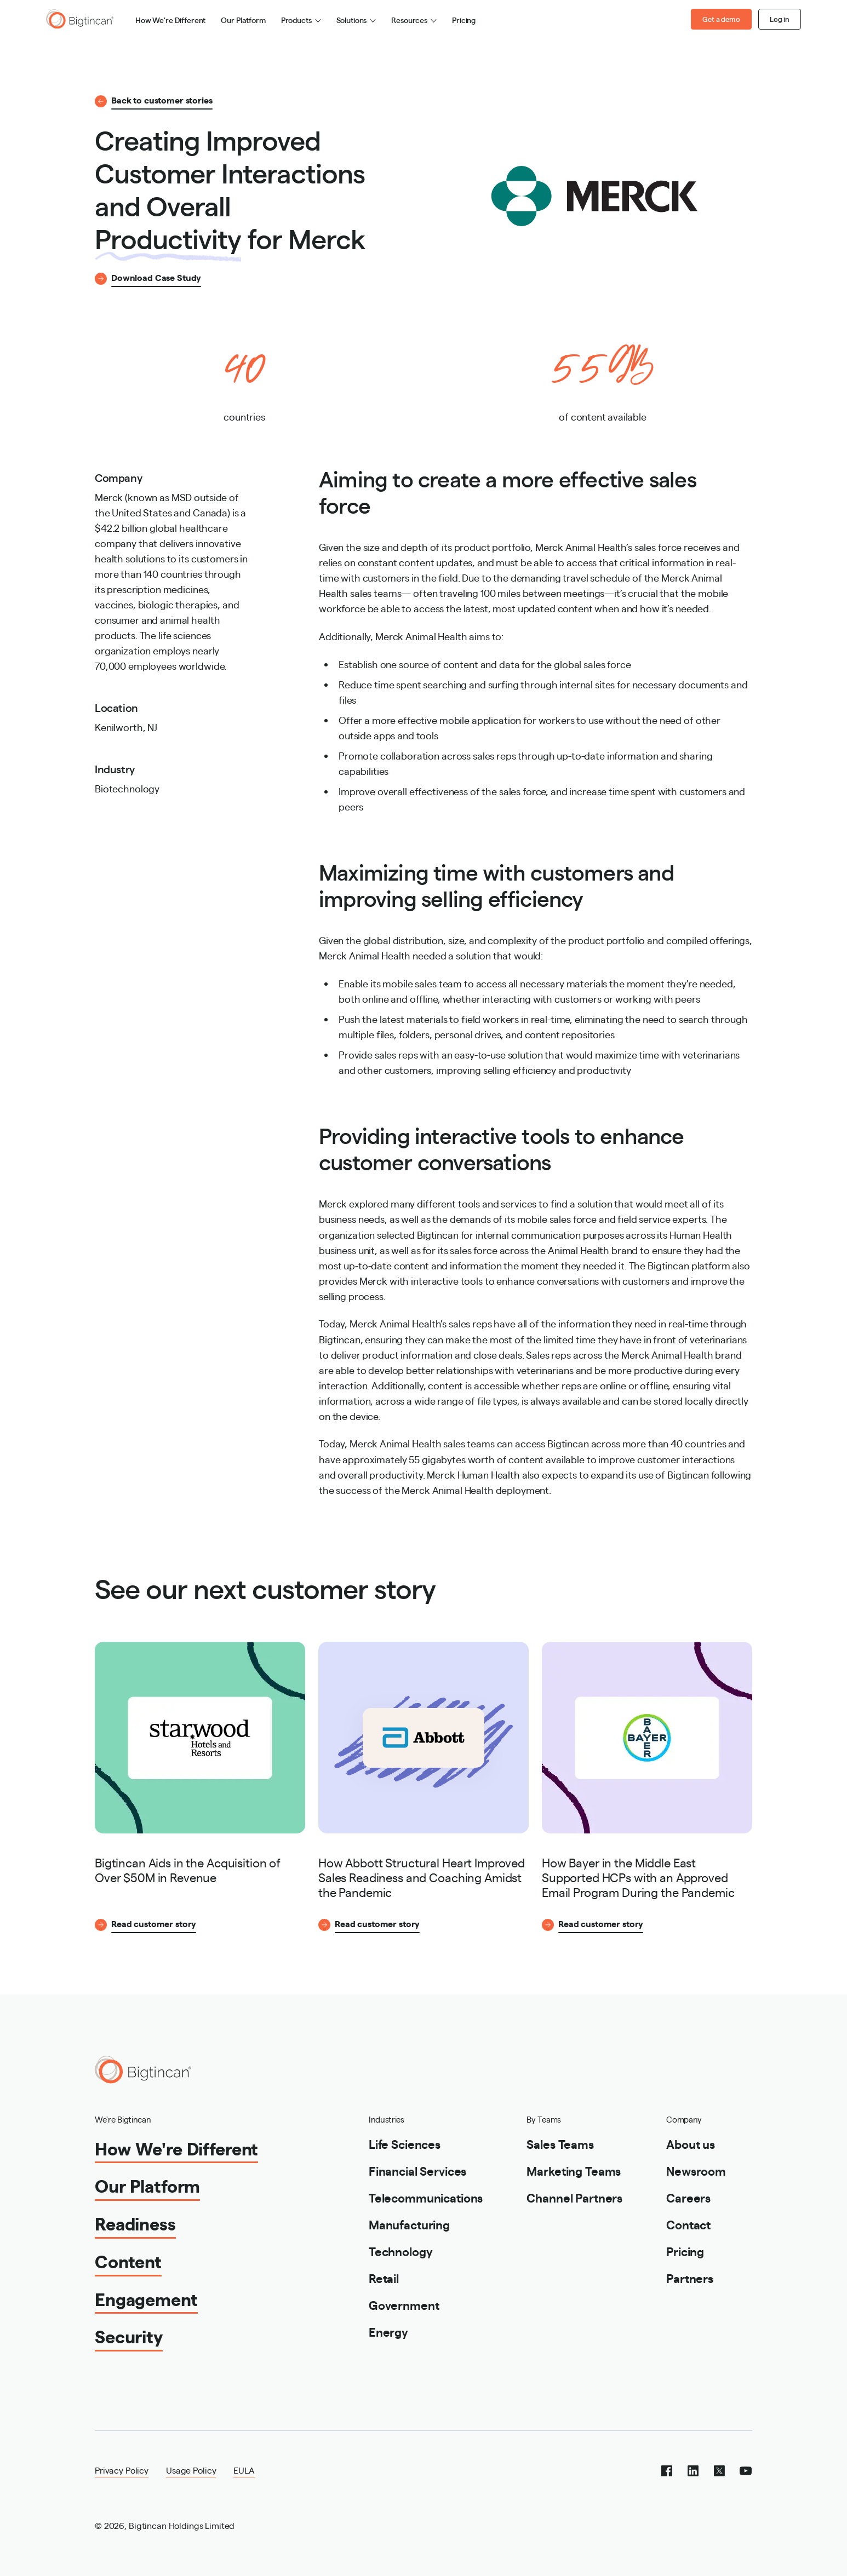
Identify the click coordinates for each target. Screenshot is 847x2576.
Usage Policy (191, 2470)
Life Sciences (404, 2144)
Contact (688, 2224)
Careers (688, 2197)
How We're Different (170, 20)
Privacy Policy (121, 2470)
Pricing (464, 20)
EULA (243, 2470)
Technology (401, 2251)
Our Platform (243, 20)
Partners (689, 2278)
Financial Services (417, 2170)
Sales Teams (559, 2144)
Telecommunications (426, 2197)
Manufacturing (409, 2224)
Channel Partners (574, 2197)
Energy (388, 2331)
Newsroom (696, 2170)
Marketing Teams (573, 2170)
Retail (384, 2278)
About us (690, 2144)
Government (404, 2305)
